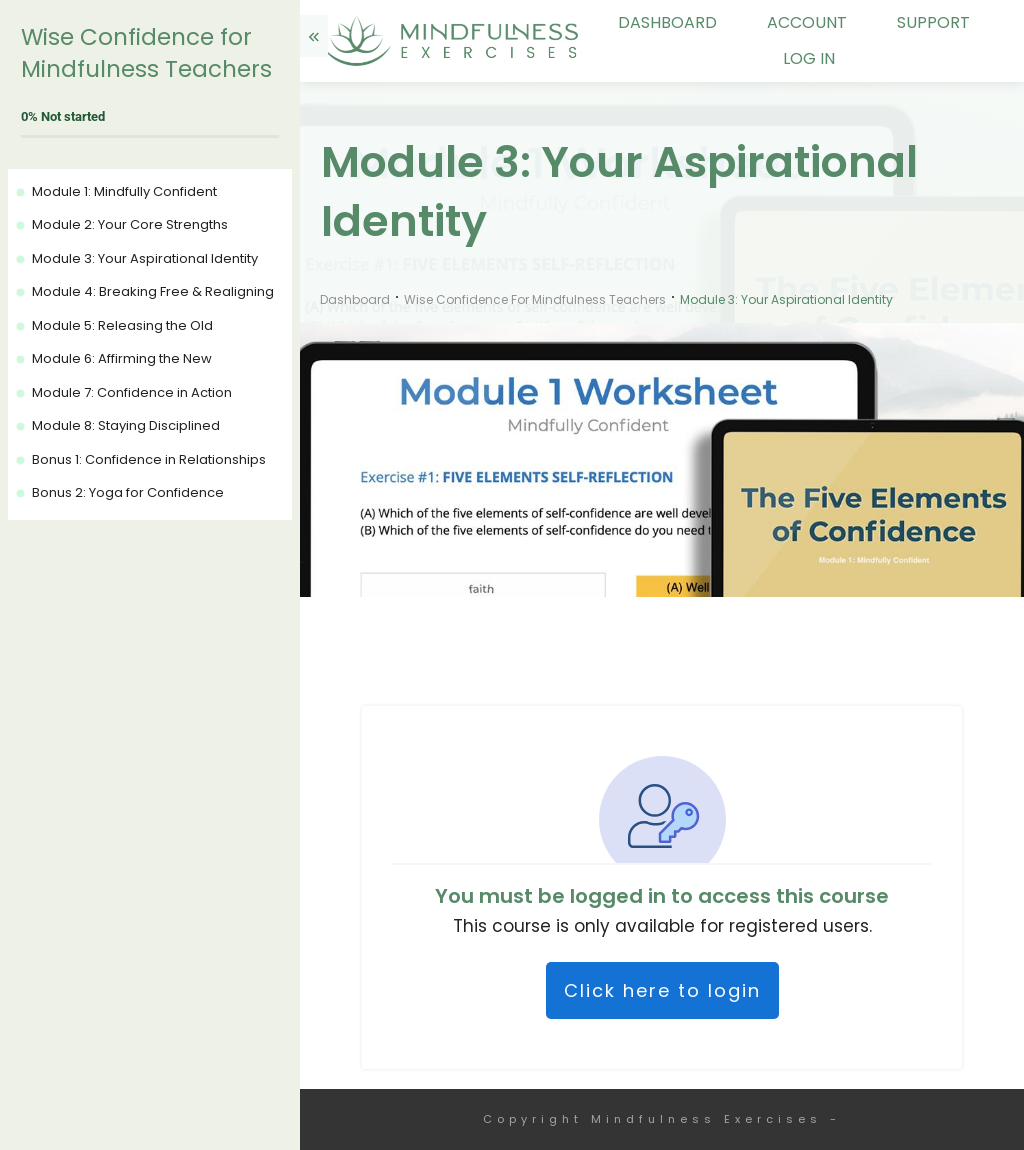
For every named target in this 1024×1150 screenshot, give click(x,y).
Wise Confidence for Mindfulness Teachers (146, 53)
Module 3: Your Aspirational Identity (145, 258)
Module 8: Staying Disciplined (126, 425)
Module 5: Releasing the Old (122, 325)
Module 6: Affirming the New (122, 358)
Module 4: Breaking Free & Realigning (153, 291)
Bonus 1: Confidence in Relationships (149, 459)
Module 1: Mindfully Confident (124, 191)
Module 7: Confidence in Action (132, 392)
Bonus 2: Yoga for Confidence (128, 492)
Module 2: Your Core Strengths (130, 224)
